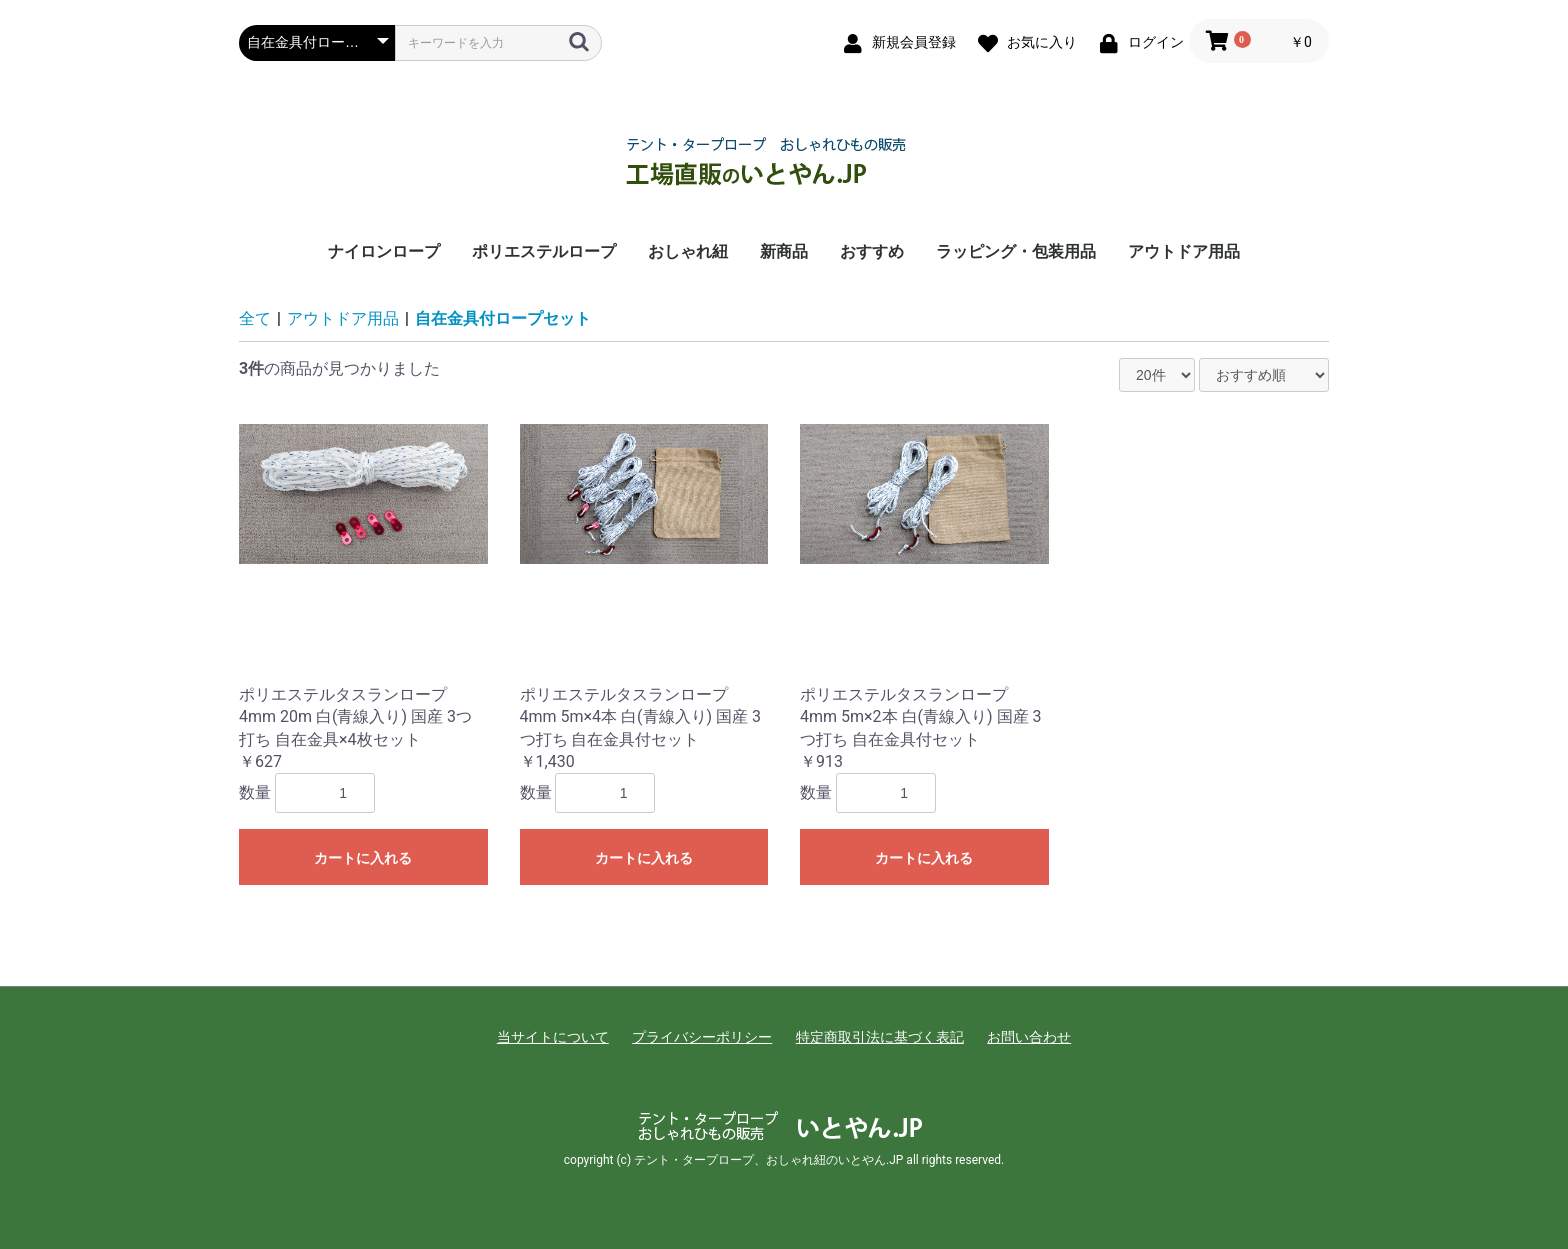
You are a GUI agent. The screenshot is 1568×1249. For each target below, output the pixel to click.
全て (255, 318)
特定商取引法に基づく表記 (880, 1037)
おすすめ (872, 251)
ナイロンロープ (384, 251)
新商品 (784, 251)
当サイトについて (553, 1037)
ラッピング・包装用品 (1016, 251)
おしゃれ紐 (688, 251)
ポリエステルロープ (544, 251)
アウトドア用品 (1184, 251)
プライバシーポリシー (702, 1037)
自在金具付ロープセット (503, 318)
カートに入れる (363, 858)
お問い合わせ (1029, 1037)
